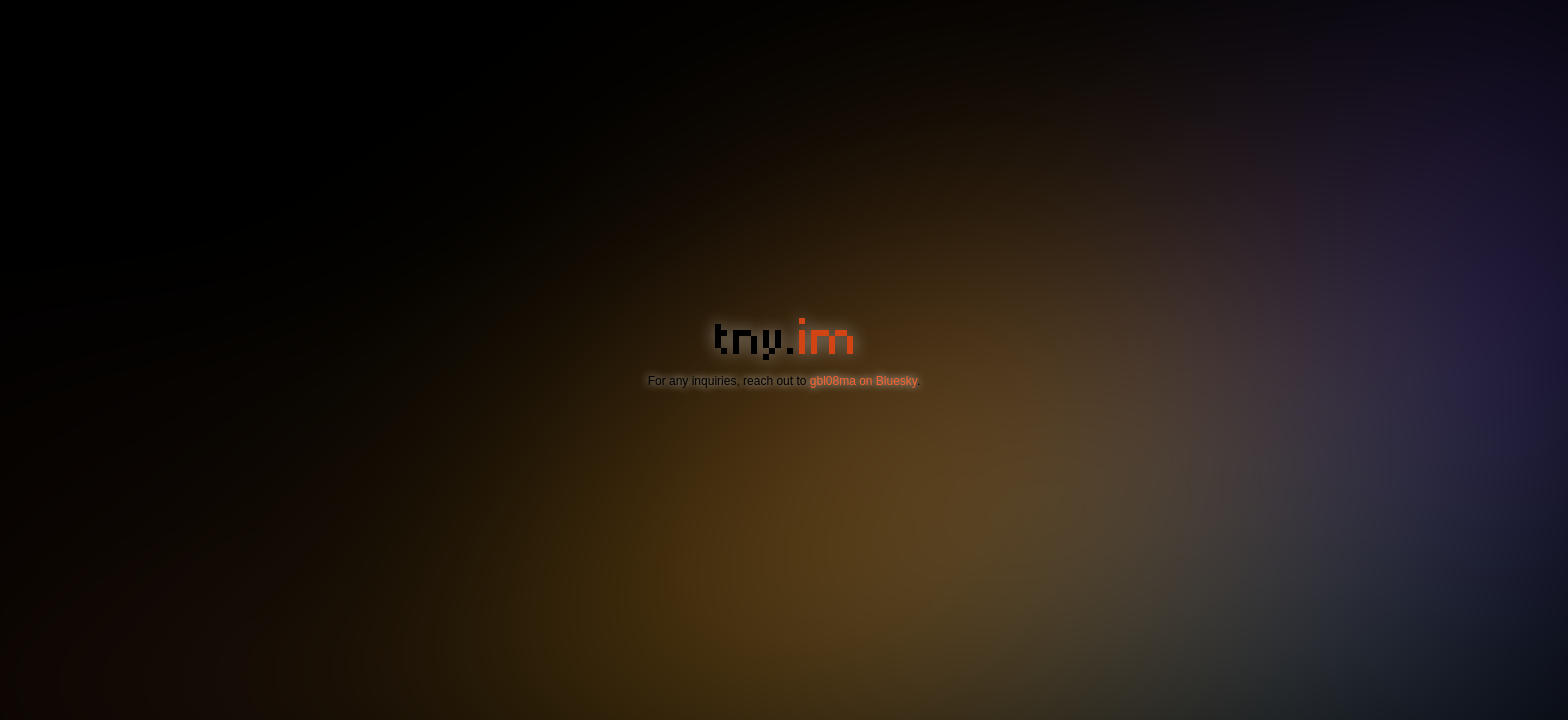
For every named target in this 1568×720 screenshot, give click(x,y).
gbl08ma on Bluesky (863, 381)
